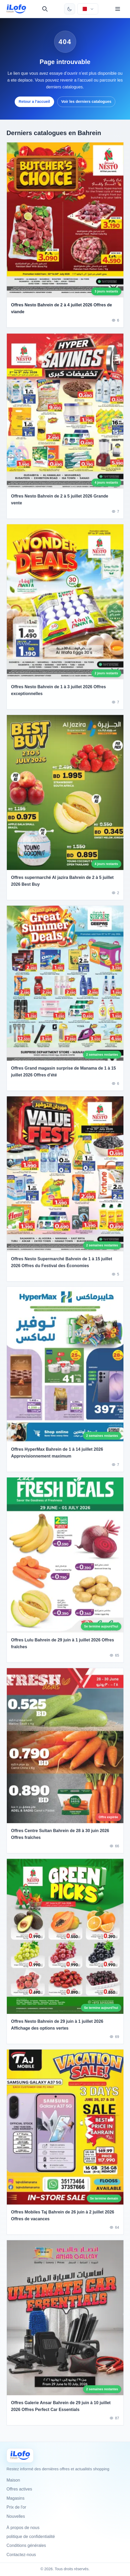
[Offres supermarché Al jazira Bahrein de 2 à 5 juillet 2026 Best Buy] (65, 794)
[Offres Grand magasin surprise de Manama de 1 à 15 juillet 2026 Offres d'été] (65, 985)
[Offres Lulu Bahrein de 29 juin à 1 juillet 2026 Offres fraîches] (65, 1557)
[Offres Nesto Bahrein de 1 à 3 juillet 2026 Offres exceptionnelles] (65, 603)
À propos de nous (23, 2527)
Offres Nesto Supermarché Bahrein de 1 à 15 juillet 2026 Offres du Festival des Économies (61, 1264)
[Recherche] (45, 9)
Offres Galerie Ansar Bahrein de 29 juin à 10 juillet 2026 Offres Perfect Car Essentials (61, 2408)
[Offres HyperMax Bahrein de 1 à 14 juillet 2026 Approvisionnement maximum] (65, 1366)
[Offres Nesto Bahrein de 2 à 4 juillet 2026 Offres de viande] (65, 219)
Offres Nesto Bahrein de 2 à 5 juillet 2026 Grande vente (59, 501)
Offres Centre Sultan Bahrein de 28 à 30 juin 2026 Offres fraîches (60, 1836)
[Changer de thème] (69, 8)
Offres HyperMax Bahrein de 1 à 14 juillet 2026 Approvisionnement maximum (57, 1455)
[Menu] (117, 9)
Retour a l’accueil (34, 101)
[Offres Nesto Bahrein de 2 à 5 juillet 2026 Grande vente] (65, 413)
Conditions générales (26, 2545)
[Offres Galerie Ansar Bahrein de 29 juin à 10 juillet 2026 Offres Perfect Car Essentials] (65, 2319)
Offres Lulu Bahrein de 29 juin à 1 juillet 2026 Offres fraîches (62, 1645)
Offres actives (19, 2489)
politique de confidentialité (31, 2536)
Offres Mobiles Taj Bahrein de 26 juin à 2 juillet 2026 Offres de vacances (62, 2217)
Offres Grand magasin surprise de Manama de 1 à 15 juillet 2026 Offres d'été (63, 1073)
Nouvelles (16, 2516)
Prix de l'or (16, 2507)
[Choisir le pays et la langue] (87, 8)
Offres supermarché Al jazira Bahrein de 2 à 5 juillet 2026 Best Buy (62, 883)
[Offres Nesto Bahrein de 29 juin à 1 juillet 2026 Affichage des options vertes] (65, 1938)
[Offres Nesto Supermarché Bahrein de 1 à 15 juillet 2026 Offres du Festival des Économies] (65, 1176)
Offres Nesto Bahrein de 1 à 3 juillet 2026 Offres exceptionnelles (58, 692)
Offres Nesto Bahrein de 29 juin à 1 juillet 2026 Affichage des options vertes (57, 2027)
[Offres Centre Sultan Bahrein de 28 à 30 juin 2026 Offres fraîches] (65, 1747)
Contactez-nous (21, 2554)
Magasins (15, 2498)
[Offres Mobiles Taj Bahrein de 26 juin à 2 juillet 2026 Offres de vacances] (65, 2129)
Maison (13, 2480)
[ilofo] (16, 8)
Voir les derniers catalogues (86, 101)
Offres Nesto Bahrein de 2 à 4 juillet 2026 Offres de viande (61, 308)
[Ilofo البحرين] (20, 2455)
